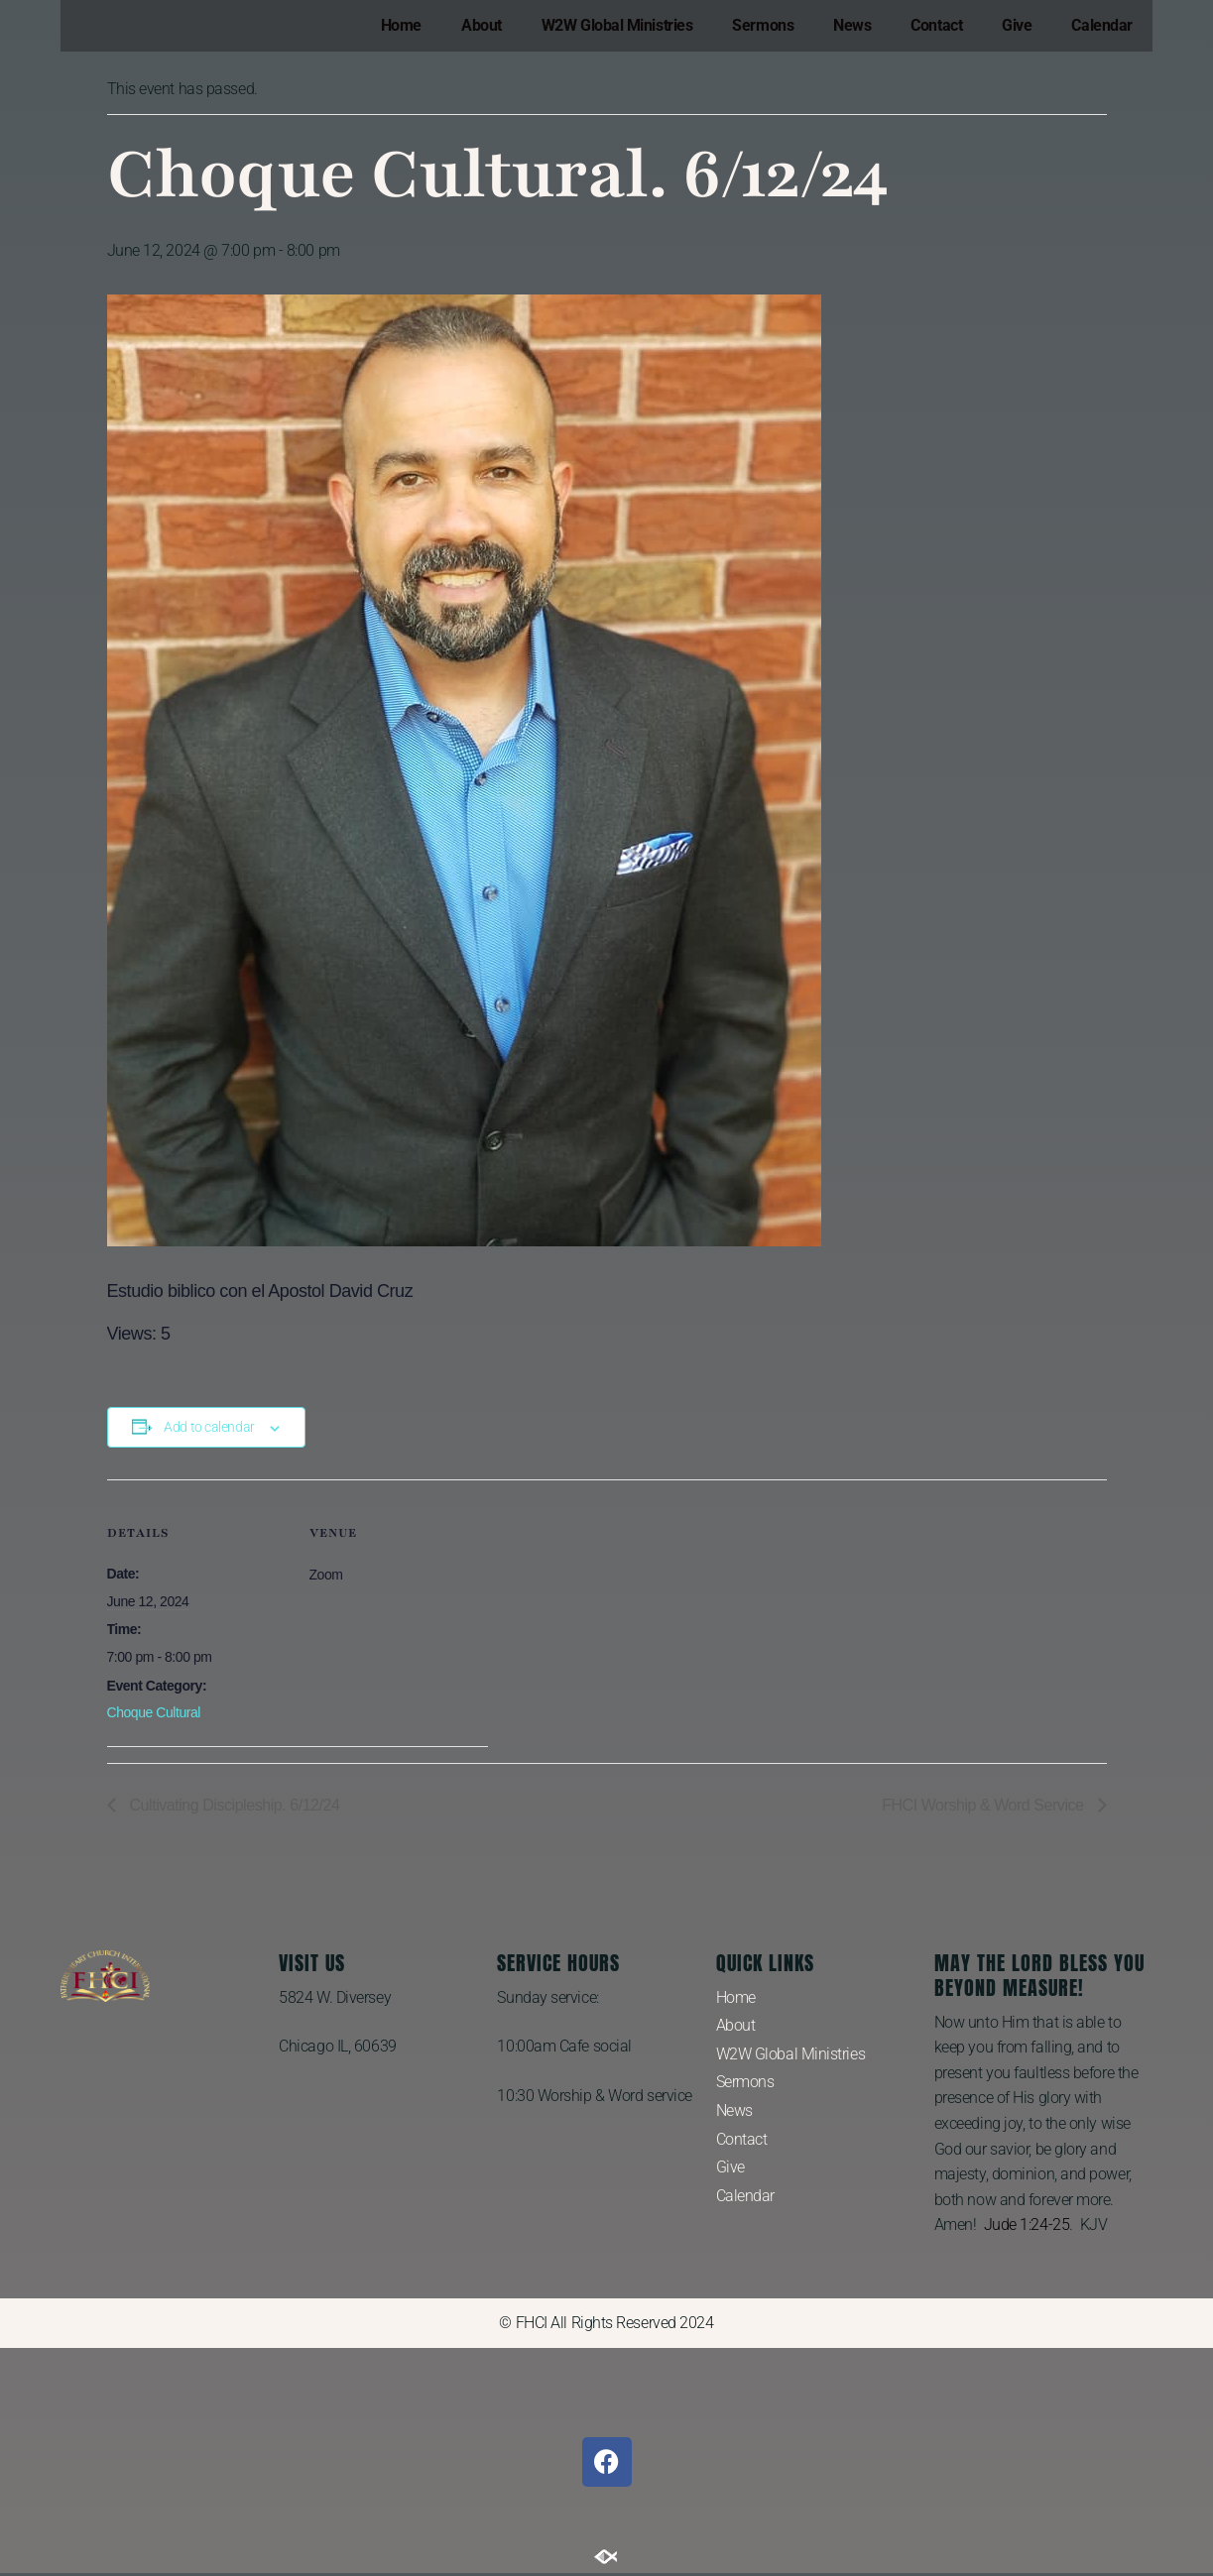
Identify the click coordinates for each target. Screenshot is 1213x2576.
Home (401, 25)
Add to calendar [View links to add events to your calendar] (209, 1427)
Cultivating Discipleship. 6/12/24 (233, 1805)
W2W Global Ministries (617, 25)
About (481, 25)
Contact (936, 25)
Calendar (1101, 25)
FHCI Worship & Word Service (984, 1805)
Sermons (762, 25)
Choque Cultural (153, 1712)
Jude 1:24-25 (1027, 2224)
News (852, 25)
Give (1016, 25)
